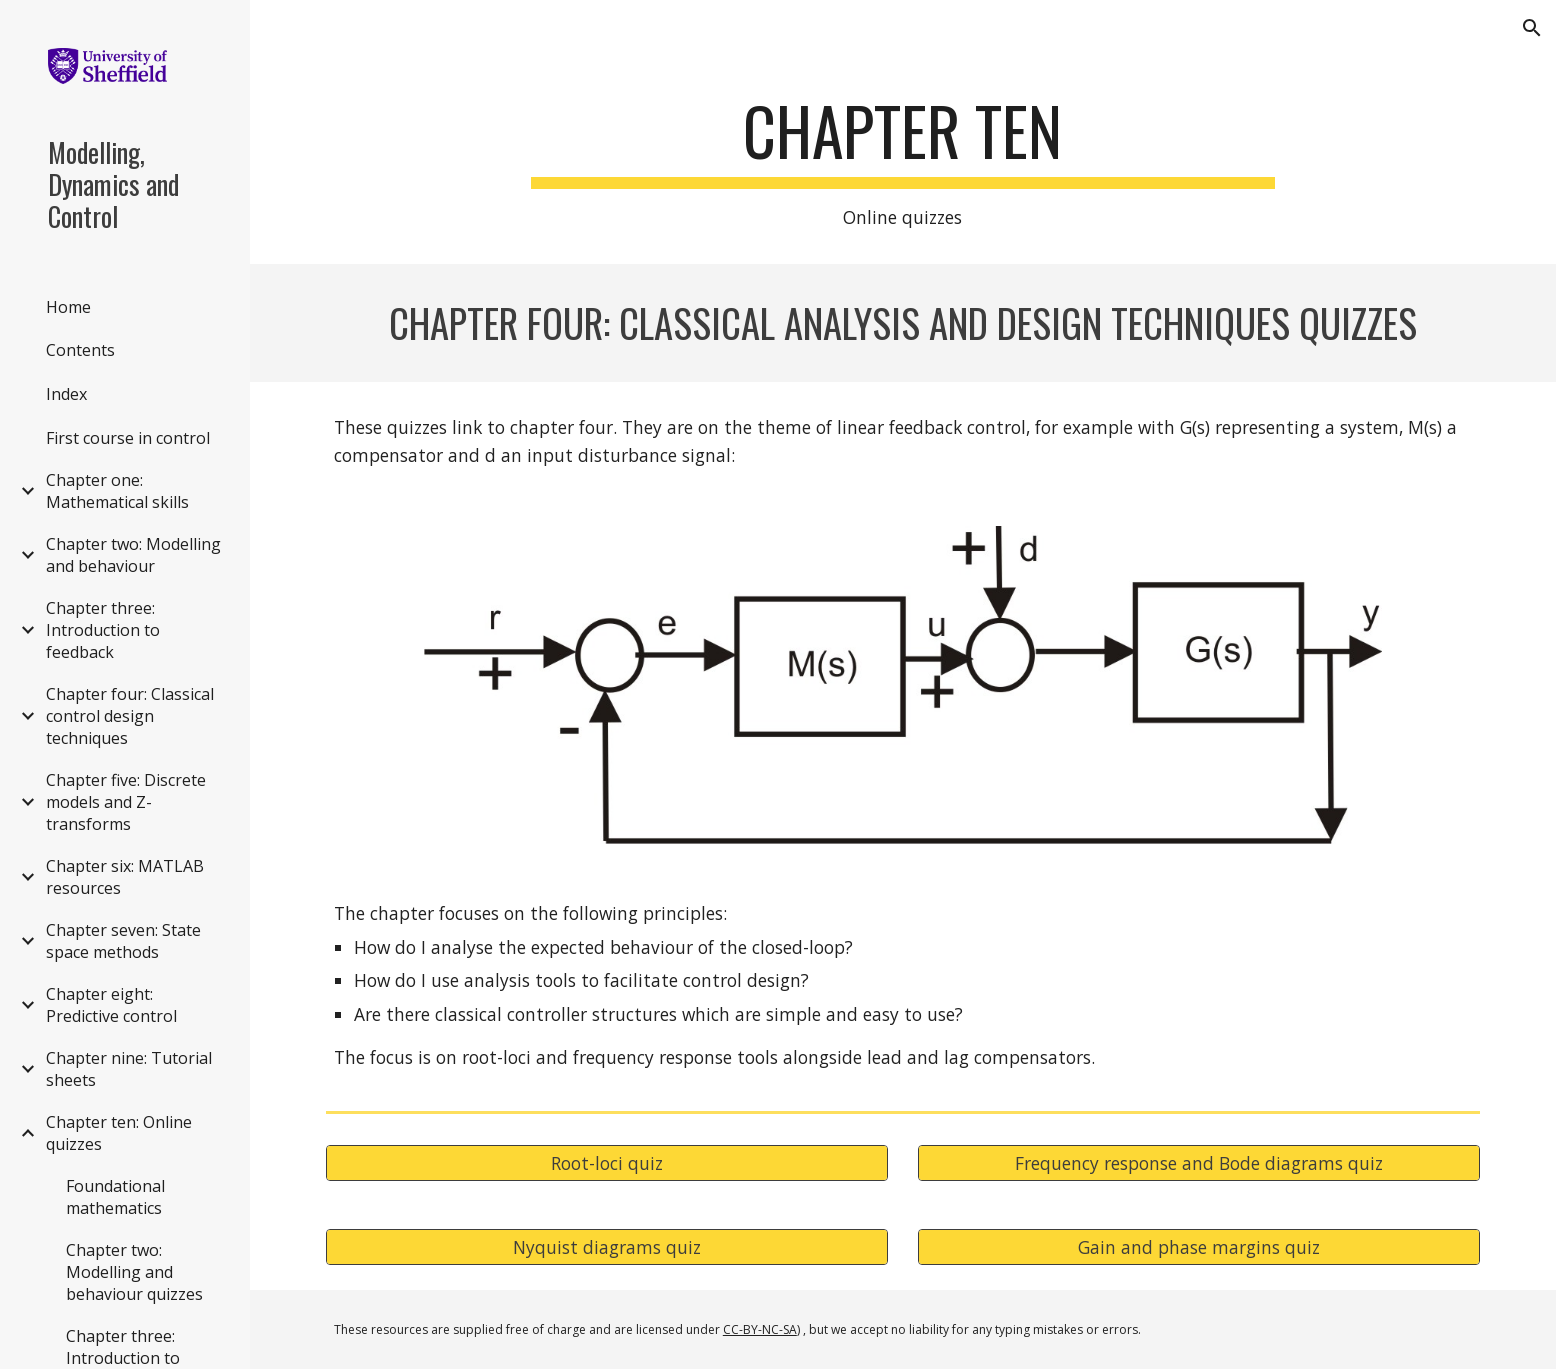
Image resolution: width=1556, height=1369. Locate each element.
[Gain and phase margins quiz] (1199, 1247)
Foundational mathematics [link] (115, 1197)
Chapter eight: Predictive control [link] (111, 1005)
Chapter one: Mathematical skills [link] (117, 491)
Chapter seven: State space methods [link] (123, 941)
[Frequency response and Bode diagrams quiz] (1199, 1163)
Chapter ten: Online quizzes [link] (119, 1133)
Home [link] (68, 307)
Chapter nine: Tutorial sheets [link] (129, 1069)
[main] (903, 162)
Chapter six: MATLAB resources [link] (125, 877)
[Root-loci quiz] (607, 1163)
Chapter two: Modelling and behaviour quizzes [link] (134, 1272)
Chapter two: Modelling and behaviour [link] (133, 555)
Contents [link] (80, 350)
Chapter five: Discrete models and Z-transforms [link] (126, 802)
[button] (1532, 28)
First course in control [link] (128, 438)
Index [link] (66, 394)
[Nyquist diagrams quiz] (607, 1247)
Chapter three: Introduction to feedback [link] (103, 630)
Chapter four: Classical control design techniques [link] (130, 716)
